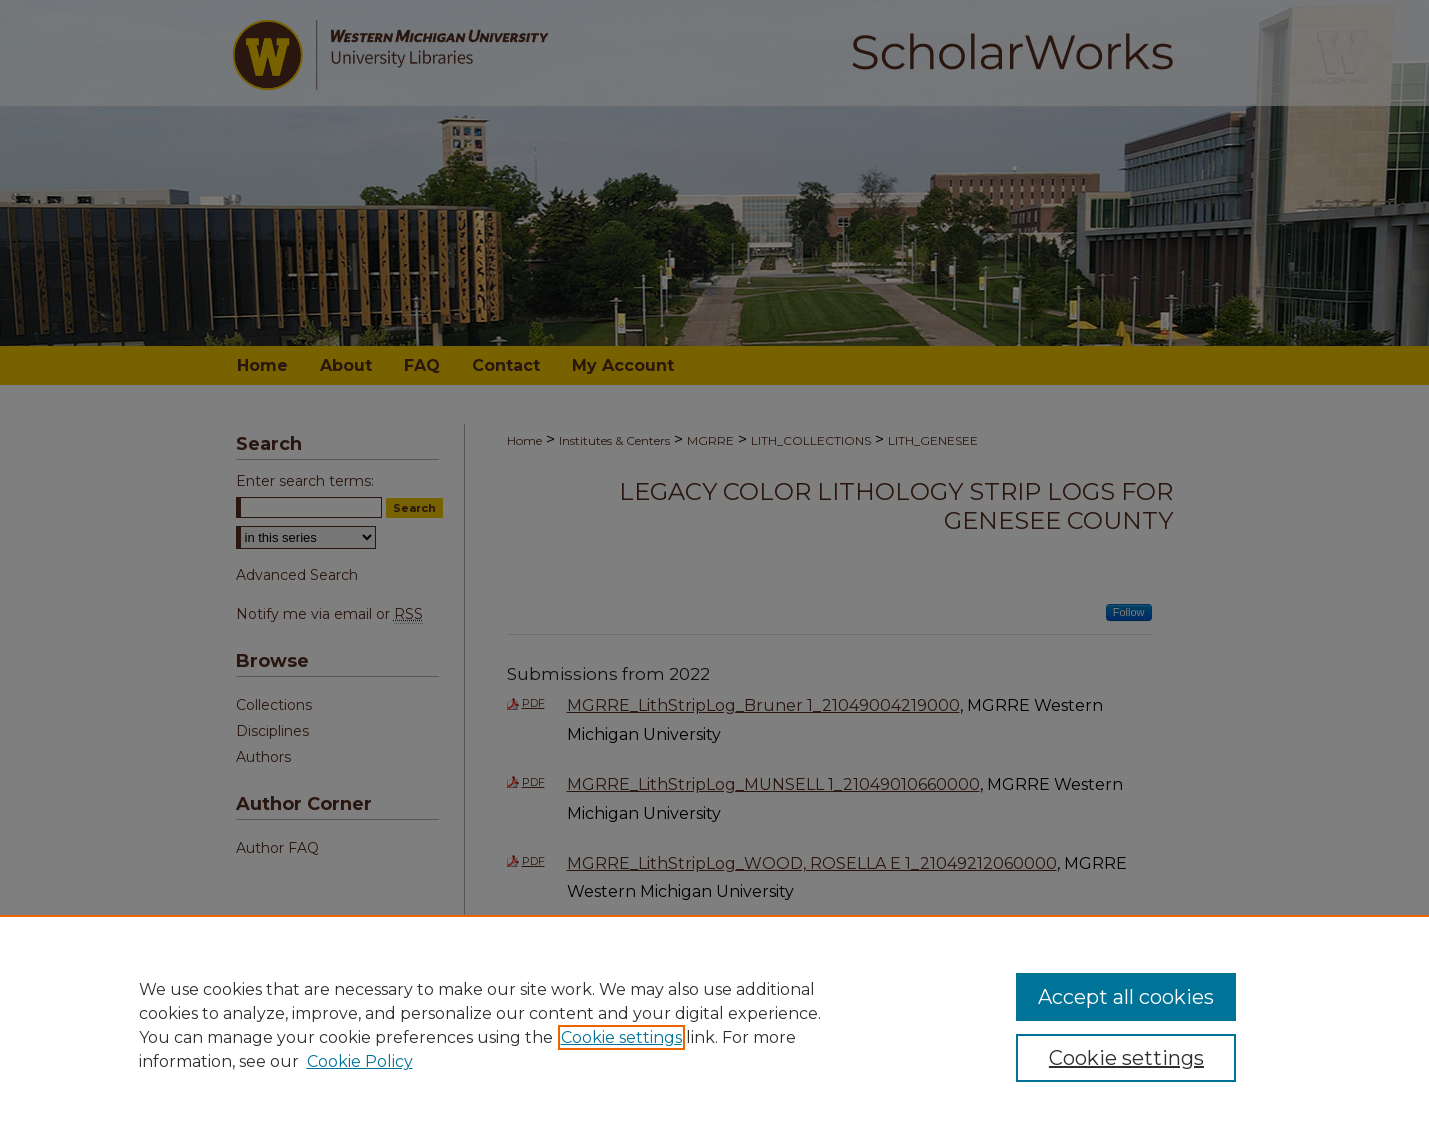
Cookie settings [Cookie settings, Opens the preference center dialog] (1126, 1058)
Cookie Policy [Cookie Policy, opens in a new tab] (360, 1061)
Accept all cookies (1126, 997)
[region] (714, 1025)
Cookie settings (621, 1037)
